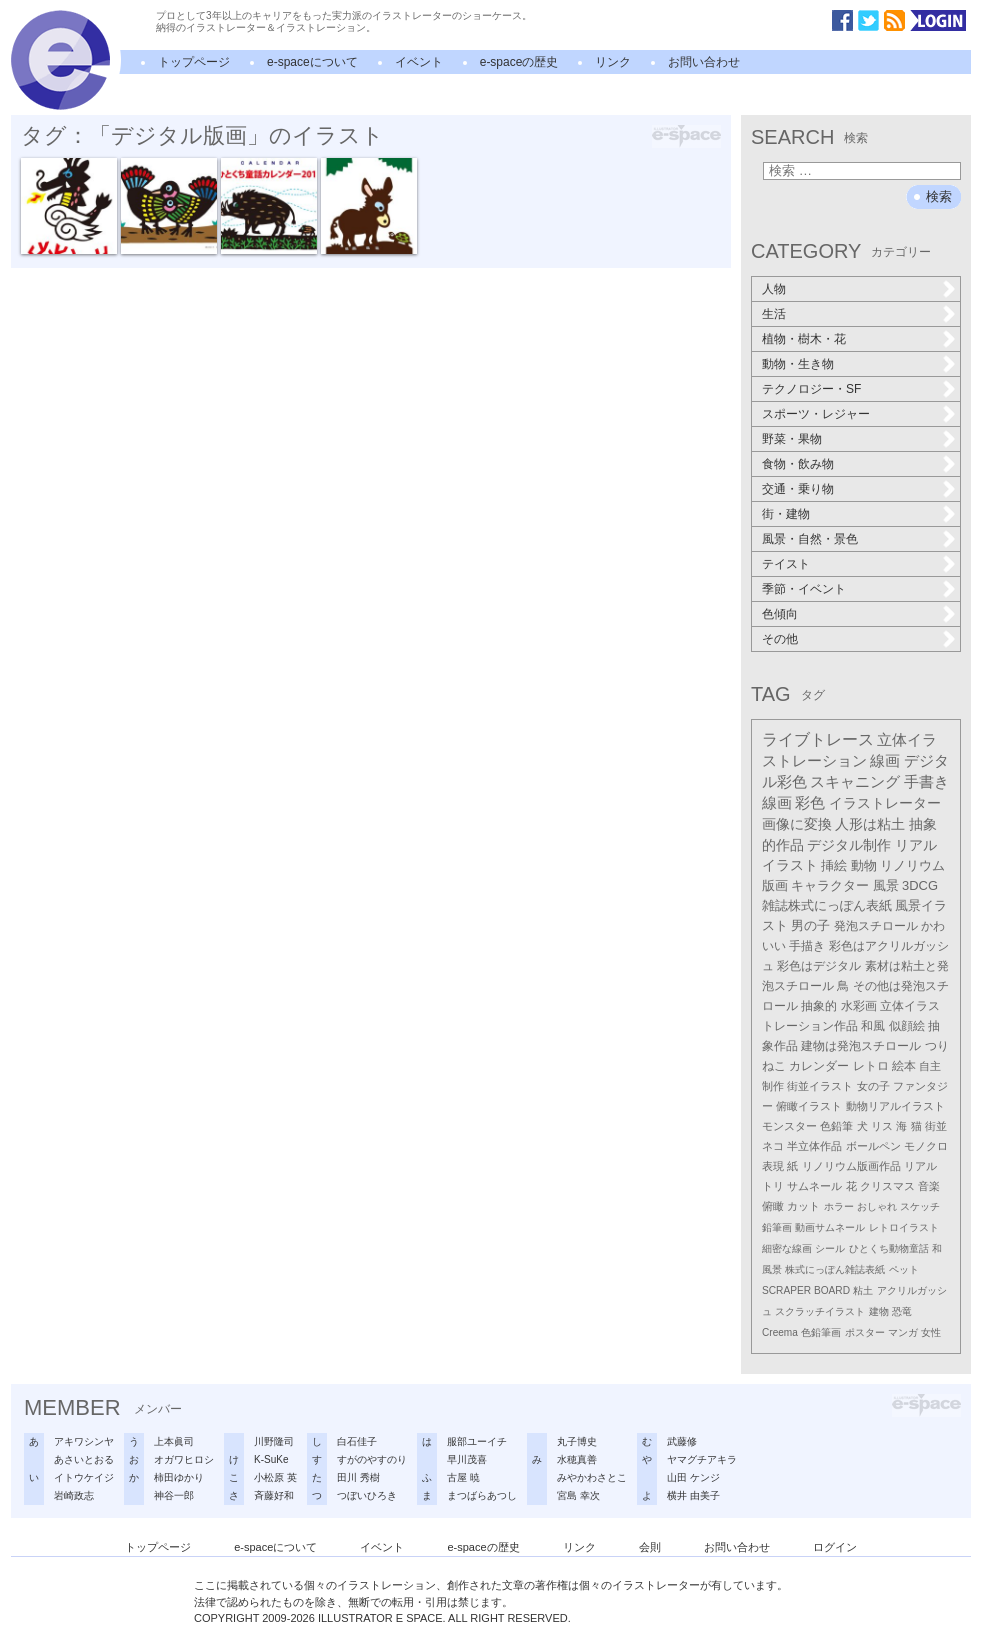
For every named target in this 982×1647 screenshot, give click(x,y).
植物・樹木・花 (804, 339)
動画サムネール (830, 1227)
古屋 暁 (463, 1477)
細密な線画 (787, 1248)
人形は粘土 (870, 824)
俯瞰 (773, 1206)
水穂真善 (577, 1459)
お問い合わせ (704, 62)
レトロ (871, 1066)
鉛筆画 (777, 1227)
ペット (904, 1269)
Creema (780, 1332)
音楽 (929, 1186)
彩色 (810, 803)
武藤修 (682, 1441)
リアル (920, 1166)
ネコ (773, 1146)
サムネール (814, 1186)
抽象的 (819, 1006)
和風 (873, 1026)
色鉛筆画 (821, 1332)
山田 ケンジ (693, 1477)
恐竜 (902, 1311)
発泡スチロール (876, 926)
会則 (650, 1547)
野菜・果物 (792, 439)
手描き (807, 946)
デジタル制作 (849, 845)
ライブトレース (818, 739)
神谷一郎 (174, 1495)
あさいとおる (84, 1459)
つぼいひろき (367, 1495)
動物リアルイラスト (895, 1106)
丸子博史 (577, 1441)
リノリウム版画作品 (851, 1166)
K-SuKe (271, 1459)
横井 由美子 (693, 1495)
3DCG (920, 885)
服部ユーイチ (477, 1441)
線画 (885, 760)
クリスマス (887, 1186)
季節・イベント (804, 589)
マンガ (903, 1332)
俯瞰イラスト (809, 1106)
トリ (773, 1186)
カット (803, 1206)
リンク (613, 62)
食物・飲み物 (798, 464)
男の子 (810, 926)
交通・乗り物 (798, 489)
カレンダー (819, 1066)
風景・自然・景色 (810, 539)
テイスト (786, 564)
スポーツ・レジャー (816, 414)
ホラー (839, 1206)
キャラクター (830, 885)
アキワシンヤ (84, 1441)
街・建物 (786, 514)
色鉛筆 (836, 1126)
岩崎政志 (74, 1495)
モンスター (789, 1126)
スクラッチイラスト (820, 1311)
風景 (886, 885)
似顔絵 (907, 1026)
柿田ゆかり (179, 1477)
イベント (419, 62)
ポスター (865, 1332)
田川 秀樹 (358, 1477)
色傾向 (780, 614)
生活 (774, 314)
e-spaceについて (312, 62)
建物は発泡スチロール (861, 1046)
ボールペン (873, 1146)
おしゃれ (877, 1206)
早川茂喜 (467, 1459)
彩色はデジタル (819, 966)
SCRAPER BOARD (806, 1290)
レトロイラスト (904, 1227)
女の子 (873, 1086)
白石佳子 (357, 1441)
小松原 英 (275, 1477)
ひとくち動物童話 (889, 1248)
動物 (864, 865)
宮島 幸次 (578, 1495)
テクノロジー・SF (811, 389)
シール (830, 1248)
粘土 (863, 1290)
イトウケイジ (84, 1477)
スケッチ (920, 1206)
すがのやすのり (372, 1459)
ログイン (835, 1547)
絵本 (904, 1066)
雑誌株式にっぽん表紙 (827, 905)
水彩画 (859, 1006)
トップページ (194, 62)
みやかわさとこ (592, 1477)
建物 (879, 1311)
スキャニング (855, 782)
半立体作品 (814, 1146)
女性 (931, 1332)
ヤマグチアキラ (702, 1459)
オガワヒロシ (184, 1459)
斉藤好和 (274, 1495)
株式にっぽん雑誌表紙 (835, 1269)
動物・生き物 (798, 364)
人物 (774, 289)
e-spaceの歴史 (519, 62)
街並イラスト (820, 1086)
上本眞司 (174, 1441)
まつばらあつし (482, 1495)
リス (882, 1126)
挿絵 (834, 865)
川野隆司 (274, 1441)
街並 (936, 1126)
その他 (780, 639)
